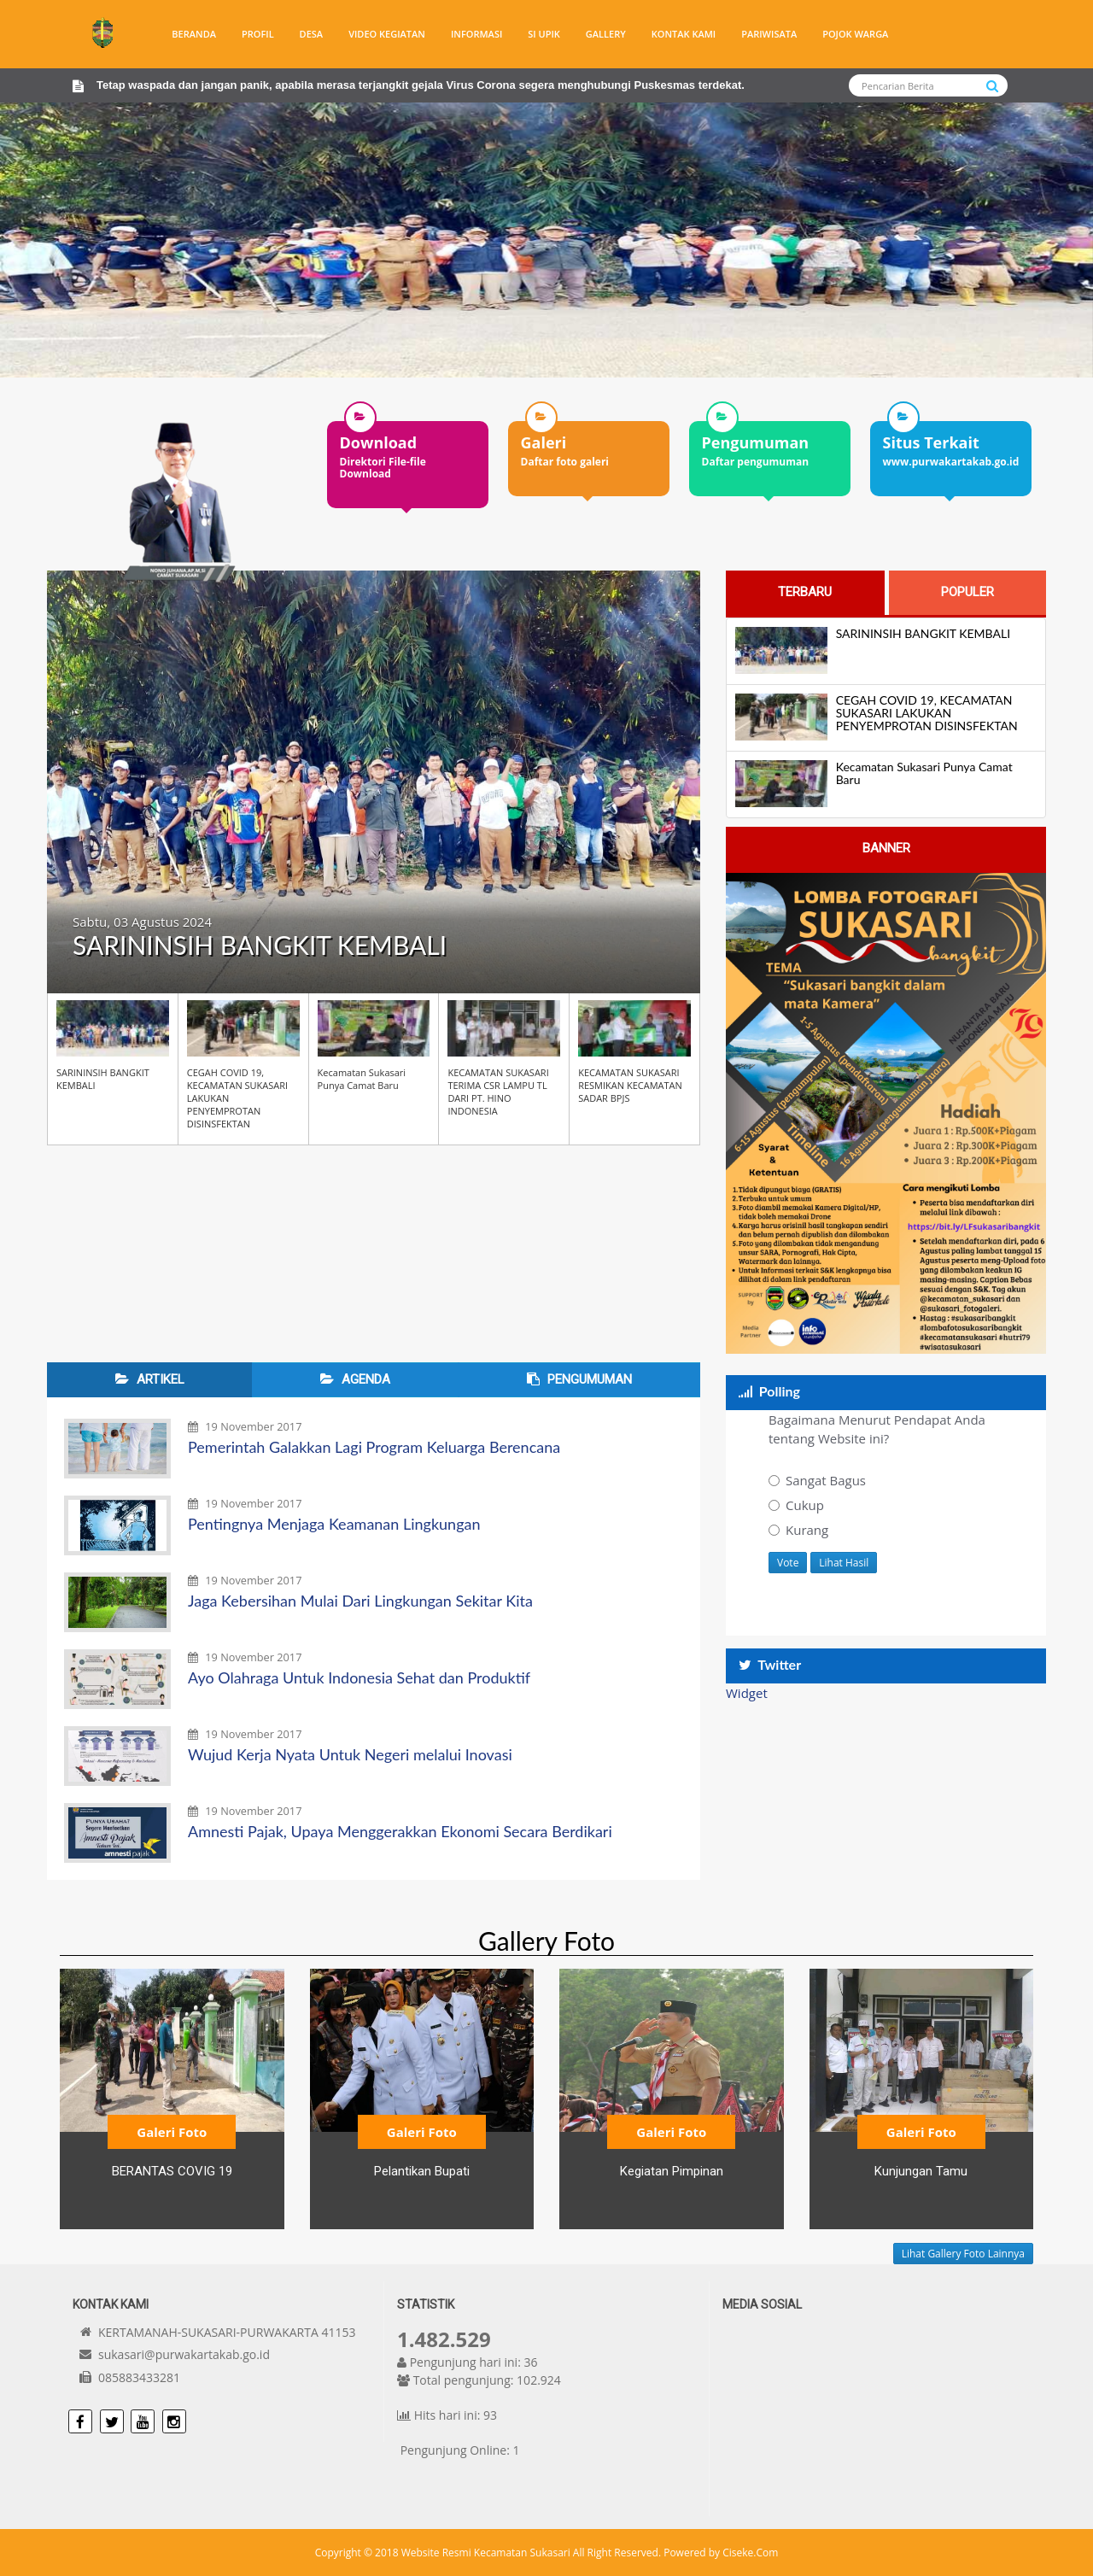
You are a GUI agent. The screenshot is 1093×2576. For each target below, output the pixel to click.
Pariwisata (769, 33)
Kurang (798, 1529)
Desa (312, 33)
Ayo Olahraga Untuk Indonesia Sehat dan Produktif (359, 1677)
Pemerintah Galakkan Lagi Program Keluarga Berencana (374, 1446)
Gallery (606, 33)
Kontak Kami (684, 33)
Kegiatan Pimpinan (671, 2171)
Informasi (476, 33)
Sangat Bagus (817, 1480)
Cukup (796, 1504)
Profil (258, 33)
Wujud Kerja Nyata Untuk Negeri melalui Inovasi (350, 1754)
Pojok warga (855, 33)
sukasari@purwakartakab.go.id (184, 2354)
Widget (747, 1692)
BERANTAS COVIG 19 (172, 2171)
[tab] (805, 592)
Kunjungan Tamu (920, 2171)
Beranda (194, 33)
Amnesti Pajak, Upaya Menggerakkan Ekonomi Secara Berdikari (400, 1831)
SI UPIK (544, 33)
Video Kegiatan (386, 33)
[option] (407, 449)
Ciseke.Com (750, 2552)
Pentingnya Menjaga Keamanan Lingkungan (334, 1523)
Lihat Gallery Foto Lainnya (963, 2253)
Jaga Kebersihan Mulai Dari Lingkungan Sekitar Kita (360, 1600)
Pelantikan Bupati (422, 2171)
